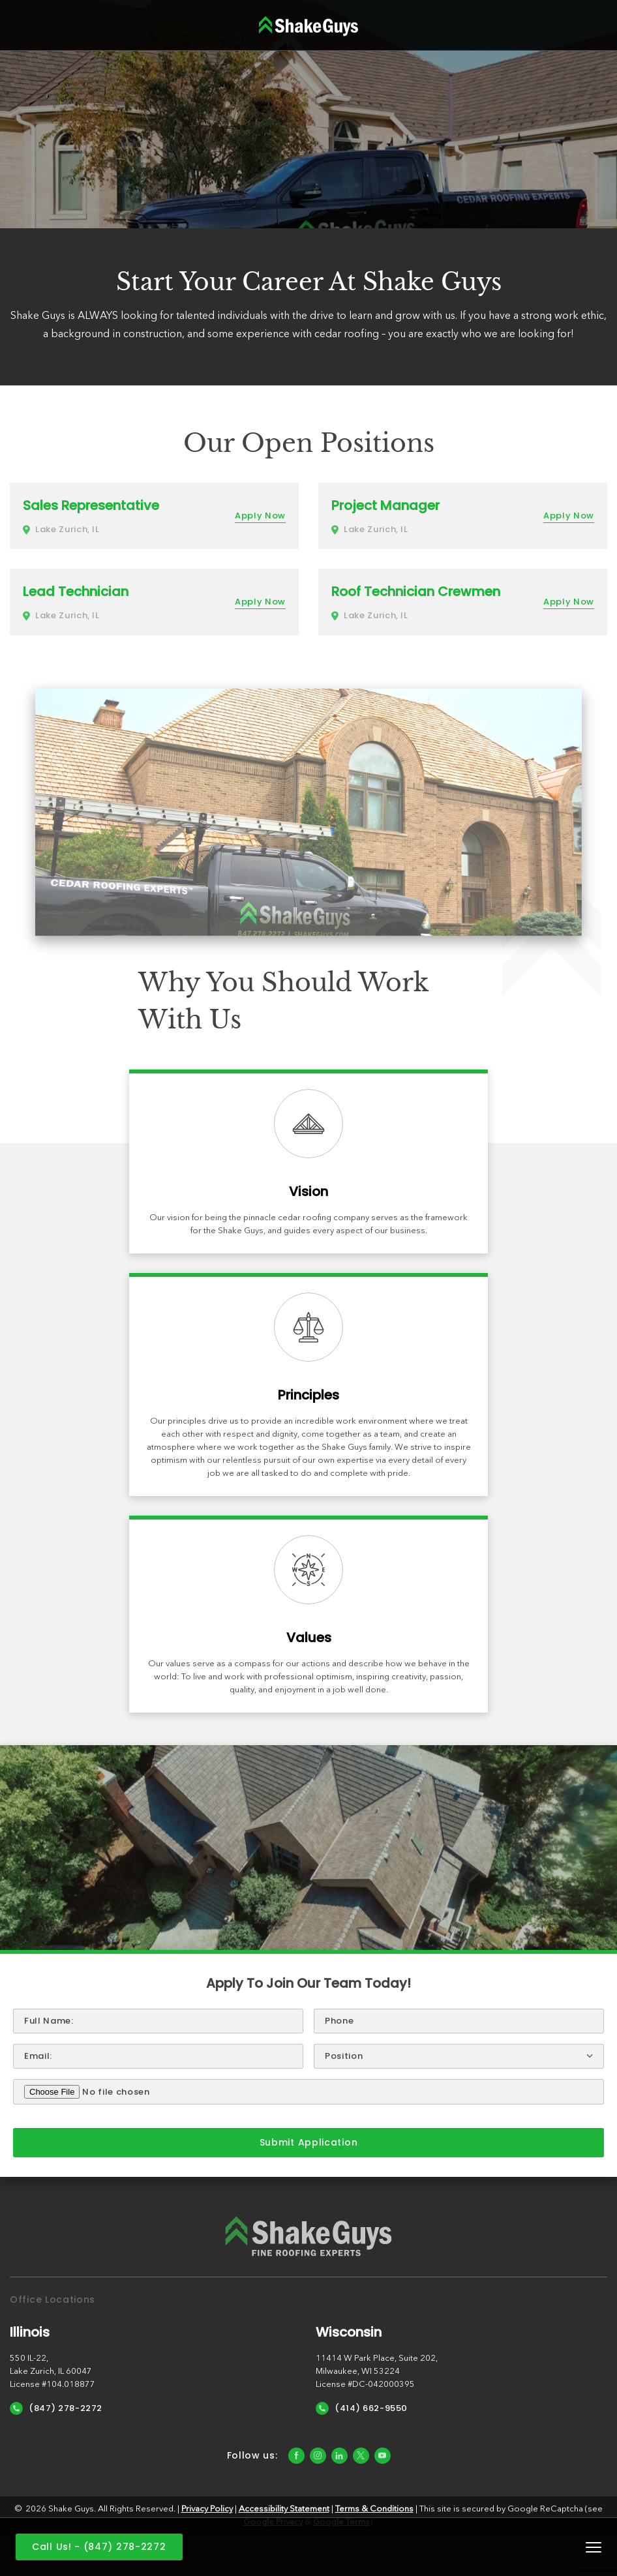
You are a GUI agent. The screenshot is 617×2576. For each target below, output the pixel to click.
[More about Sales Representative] (154, 516)
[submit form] (308, 2142)
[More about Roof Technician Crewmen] (462, 602)
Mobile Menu (593, 2547)
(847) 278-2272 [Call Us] (56, 2408)
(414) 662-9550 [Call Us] (362, 2408)
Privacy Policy (207, 2509)
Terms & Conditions (374, 2509)
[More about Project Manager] (462, 516)
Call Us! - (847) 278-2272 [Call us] (99, 2546)
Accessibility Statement (284, 2509)
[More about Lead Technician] (154, 602)
